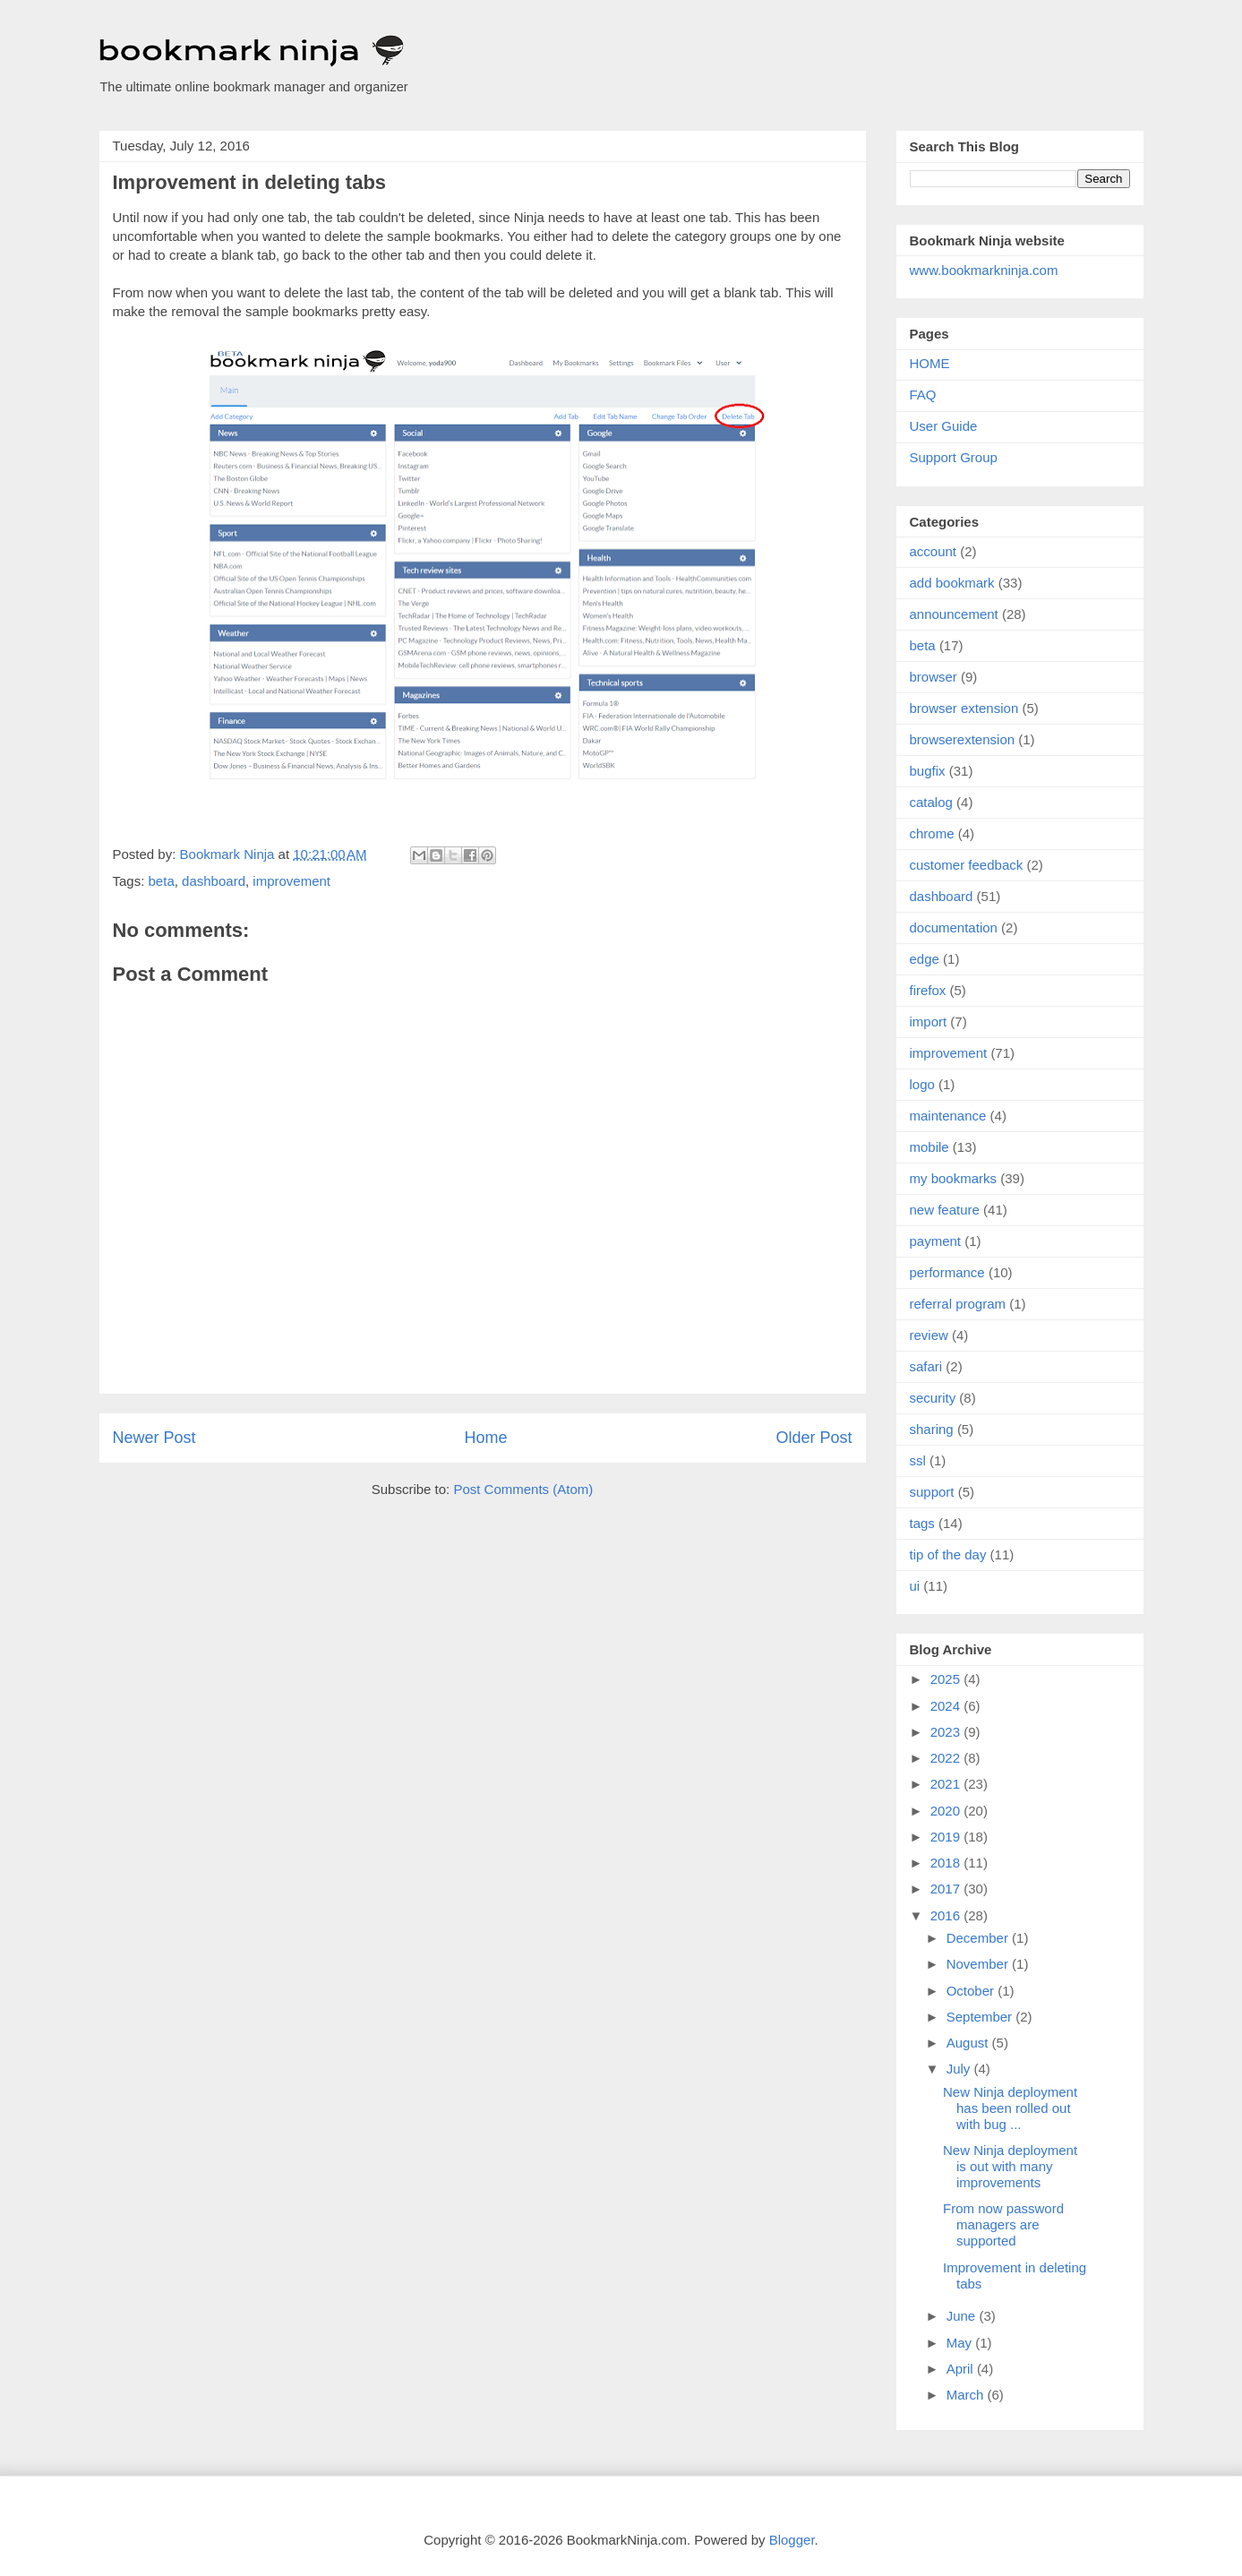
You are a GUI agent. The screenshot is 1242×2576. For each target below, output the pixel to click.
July (960, 2068)
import (928, 1021)
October (972, 1990)
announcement (954, 614)
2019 (947, 1836)
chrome (932, 833)
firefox (928, 990)
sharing (932, 1429)
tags (922, 1523)
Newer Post (154, 1438)
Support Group (954, 457)
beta (162, 881)
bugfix (928, 770)
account (933, 551)
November (979, 1963)
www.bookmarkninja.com (984, 270)
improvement (291, 881)
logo (922, 1084)
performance (947, 1272)
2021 (947, 1783)
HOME (930, 363)
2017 (947, 1888)
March (967, 2394)
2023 (947, 1731)
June (963, 2315)
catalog (931, 802)
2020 (947, 1810)
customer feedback (967, 864)
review (929, 1335)
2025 (947, 1679)
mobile (929, 1147)
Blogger (792, 2539)
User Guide (944, 426)
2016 (947, 1915)
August (969, 2042)
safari (926, 1366)
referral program (958, 1303)
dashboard (213, 881)
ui (915, 1585)
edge (924, 958)
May (961, 2342)
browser (933, 676)
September (981, 2016)
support (932, 1491)
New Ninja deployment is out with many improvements (1010, 2166)
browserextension (962, 739)
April (961, 2368)
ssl (918, 1460)
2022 (947, 1757)
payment (936, 1241)
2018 (947, 1862)
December (979, 1937)
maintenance (948, 1115)
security (933, 1397)
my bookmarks (954, 1178)
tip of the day (948, 1554)
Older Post (813, 1438)
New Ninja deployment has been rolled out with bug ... (1010, 2108)
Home (485, 1438)
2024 (947, 1705)
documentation (954, 927)
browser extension (964, 708)
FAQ (923, 394)
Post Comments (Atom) (523, 1489)
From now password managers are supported (1003, 2224)
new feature (945, 1209)
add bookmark (952, 582)
